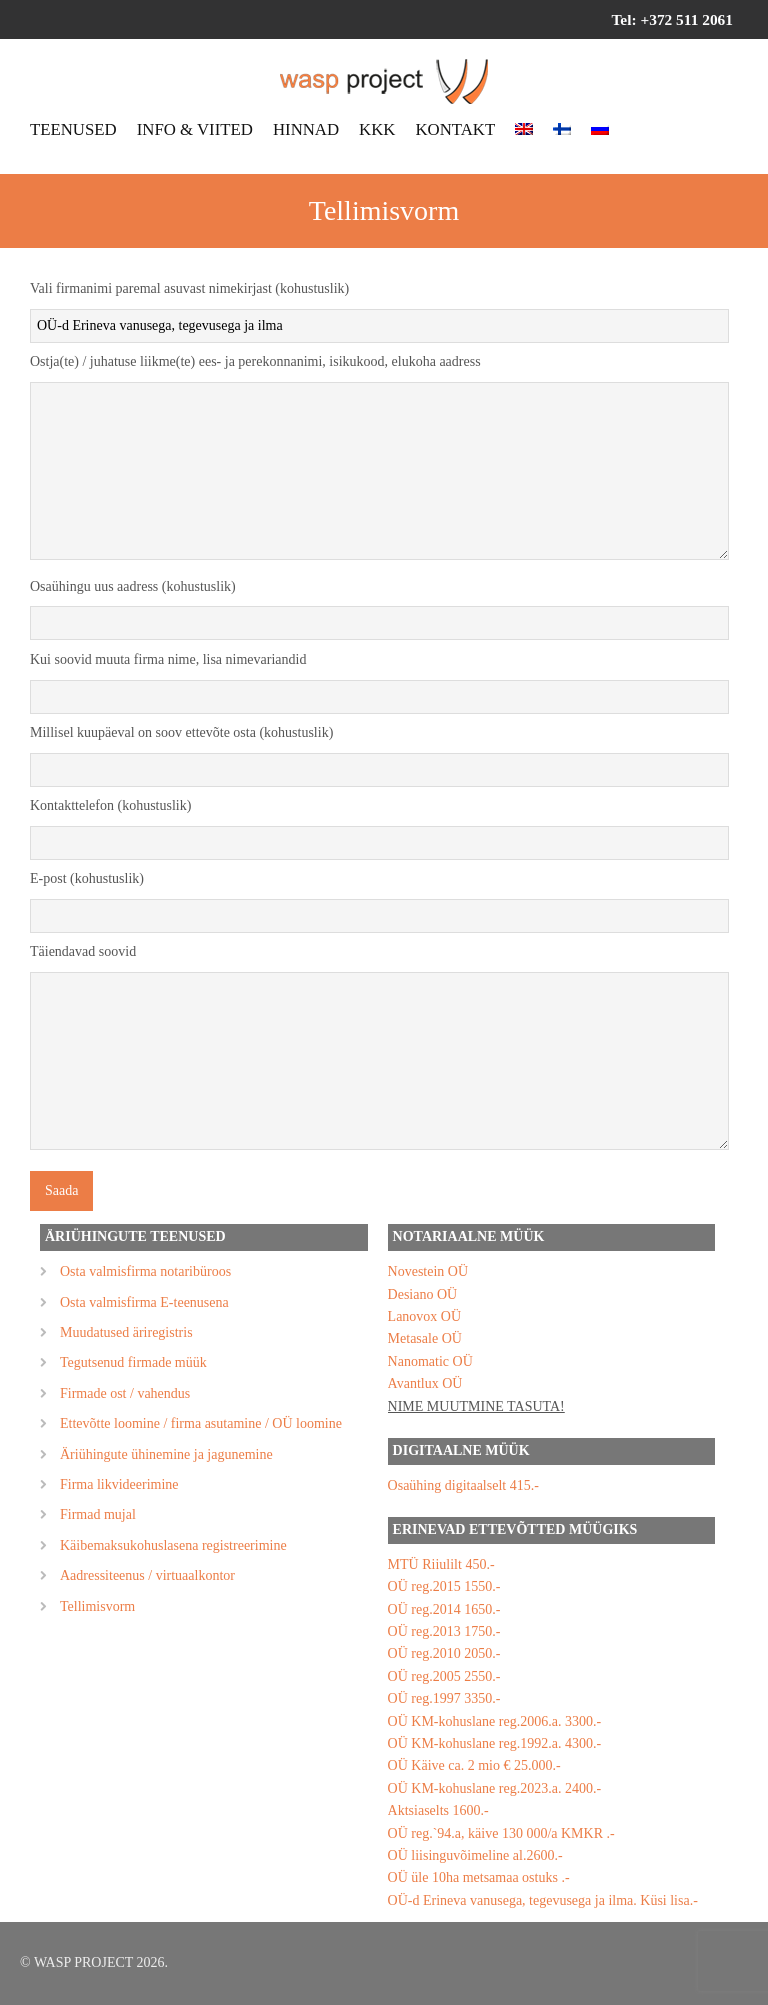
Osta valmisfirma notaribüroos (145, 1271)
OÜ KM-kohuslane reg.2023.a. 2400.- (494, 1788)
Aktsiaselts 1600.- (438, 1810)
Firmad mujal (98, 1514)
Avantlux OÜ (425, 1383)
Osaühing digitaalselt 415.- (463, 1485)
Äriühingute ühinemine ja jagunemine (166, 1454)
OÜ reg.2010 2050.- (444, 1653)
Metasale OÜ (425, 1338)
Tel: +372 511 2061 (672, 19)
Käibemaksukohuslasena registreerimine (173, 1545)
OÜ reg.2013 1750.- (444, 1631)
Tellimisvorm (97, 1606)
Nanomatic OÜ (430, 1361)
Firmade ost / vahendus (125, 1393)
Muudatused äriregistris (126, 1332)
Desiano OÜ (423, 1294)
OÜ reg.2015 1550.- (444, 1586)
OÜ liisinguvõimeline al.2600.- (475, 1855)
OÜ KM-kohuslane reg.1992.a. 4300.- (494, 1743)
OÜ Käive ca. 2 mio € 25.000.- (474, 1765)
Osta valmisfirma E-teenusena (144, 1302)
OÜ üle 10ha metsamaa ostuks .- (479, 1877)
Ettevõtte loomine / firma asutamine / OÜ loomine (201, 1423)
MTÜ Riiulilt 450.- (441, 1564)
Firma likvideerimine (119, 1484)
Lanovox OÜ (425, 1316)
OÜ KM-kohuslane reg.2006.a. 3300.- (494, 1721)
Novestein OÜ (428, 1271)
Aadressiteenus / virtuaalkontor (147, 1575)
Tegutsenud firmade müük (133, 1362)
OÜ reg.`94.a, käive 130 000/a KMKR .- (501, 1833)
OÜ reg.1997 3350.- (444, 1698)
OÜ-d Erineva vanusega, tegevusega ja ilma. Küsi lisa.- (543, 1900)
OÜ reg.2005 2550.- (444, 1676)
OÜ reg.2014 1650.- (444, 1609)
